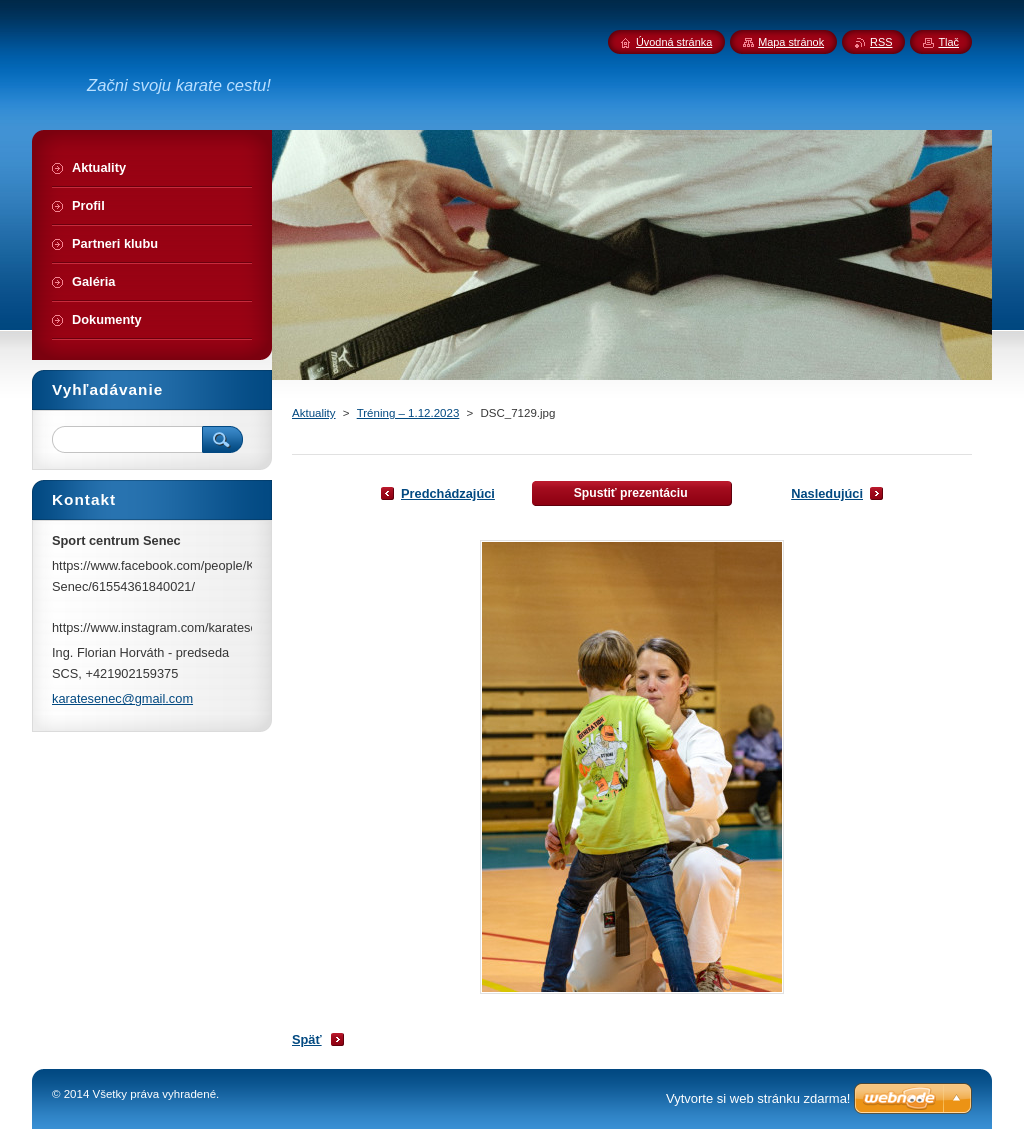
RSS (881, 42)
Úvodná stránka (674, 42)
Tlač (948, 42)
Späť (307, 1039)
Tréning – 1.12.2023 (408, 413)
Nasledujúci (827, 493)
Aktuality (314, 413)
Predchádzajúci (448, 493)
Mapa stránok (791, 42)
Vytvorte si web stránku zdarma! (758, 1098)
